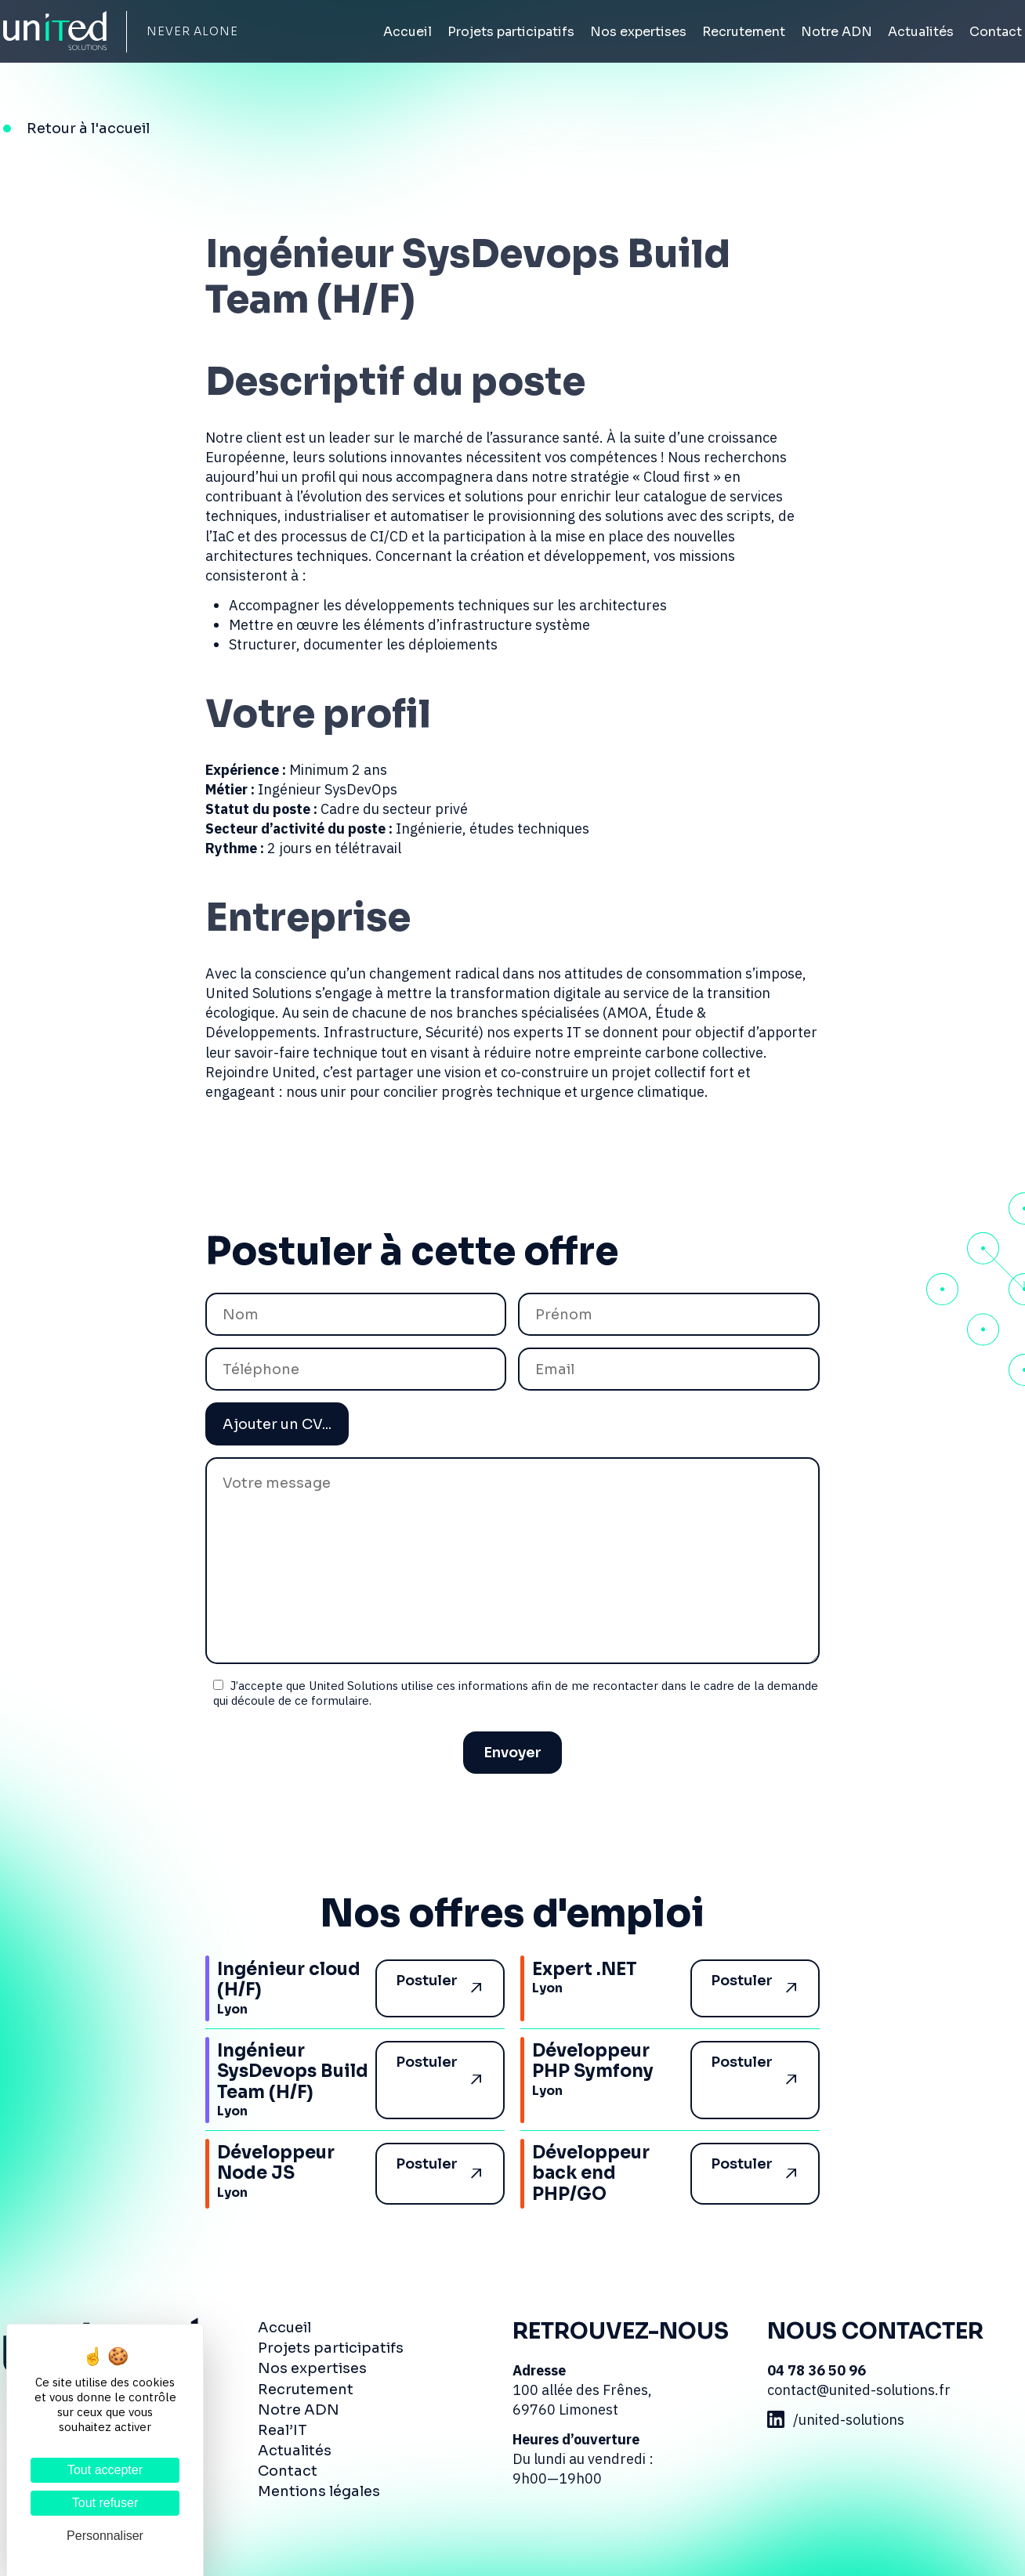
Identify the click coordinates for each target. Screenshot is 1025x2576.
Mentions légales (319, 2491)
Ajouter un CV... (277, 1424)
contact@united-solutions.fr (859, 2390)
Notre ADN (836, 32)
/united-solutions (835, 2420)
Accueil (407, 32)
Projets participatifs (510, 32)
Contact (995, 32)
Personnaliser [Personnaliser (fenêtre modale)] (105, 2535)
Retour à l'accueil (88, 128)
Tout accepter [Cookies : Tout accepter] (105, 2470)
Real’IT (282, 2430)
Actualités (921, 32)
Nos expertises (638, 32)
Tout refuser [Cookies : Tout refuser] (105, 2502)
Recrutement (743, 32)
